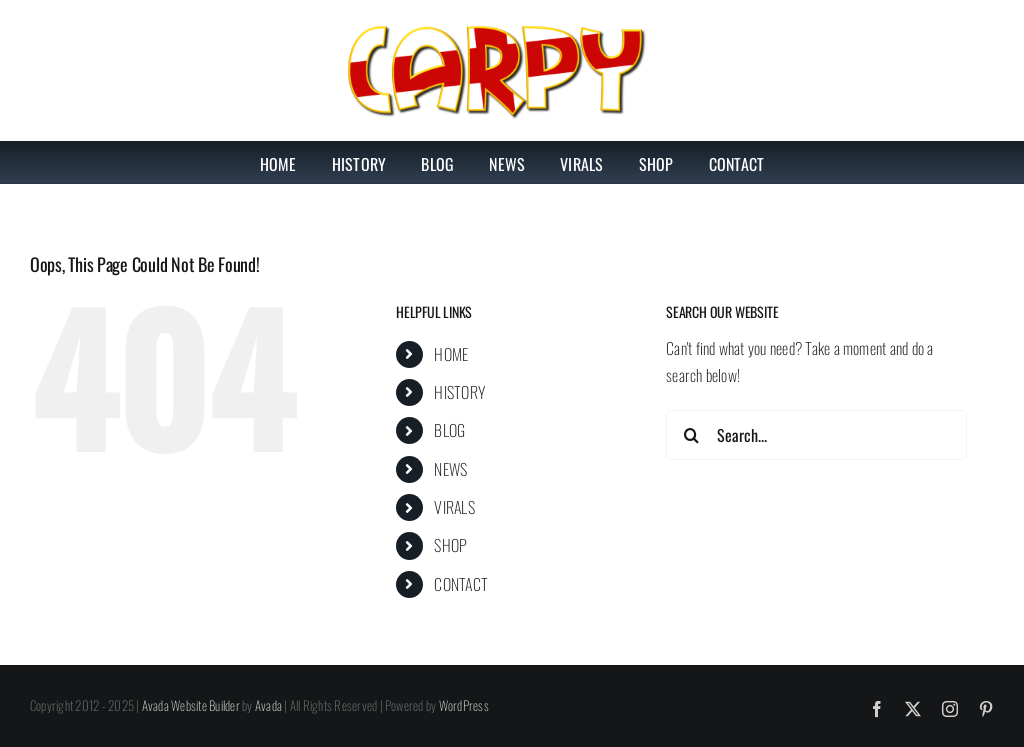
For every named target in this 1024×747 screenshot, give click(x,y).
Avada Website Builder (191, 705)
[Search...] (816, 435)
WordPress (464, 705)
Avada (268, 705)
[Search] (691, 435)
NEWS (450, 469)
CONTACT (461, 584)
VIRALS (454, 507)
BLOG (449, 430)
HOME (451, 354)
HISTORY (459, 392)
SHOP (450, 545)
